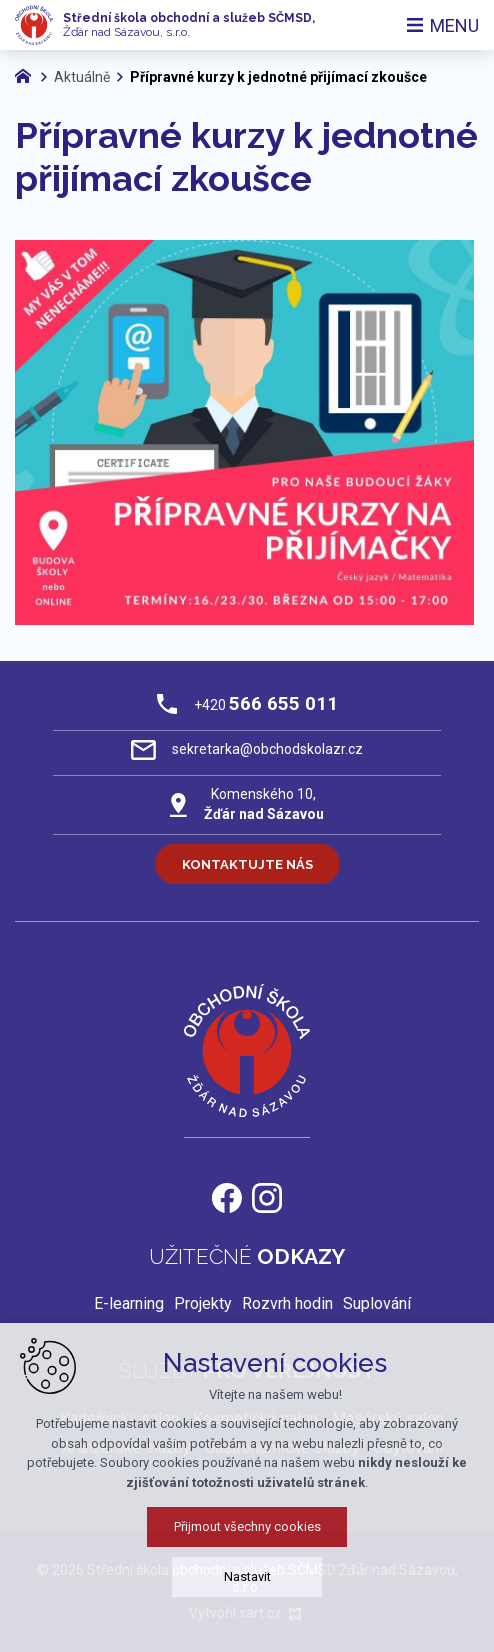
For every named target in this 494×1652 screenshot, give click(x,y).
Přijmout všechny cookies (247, 1526)
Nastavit (247, 1576)
